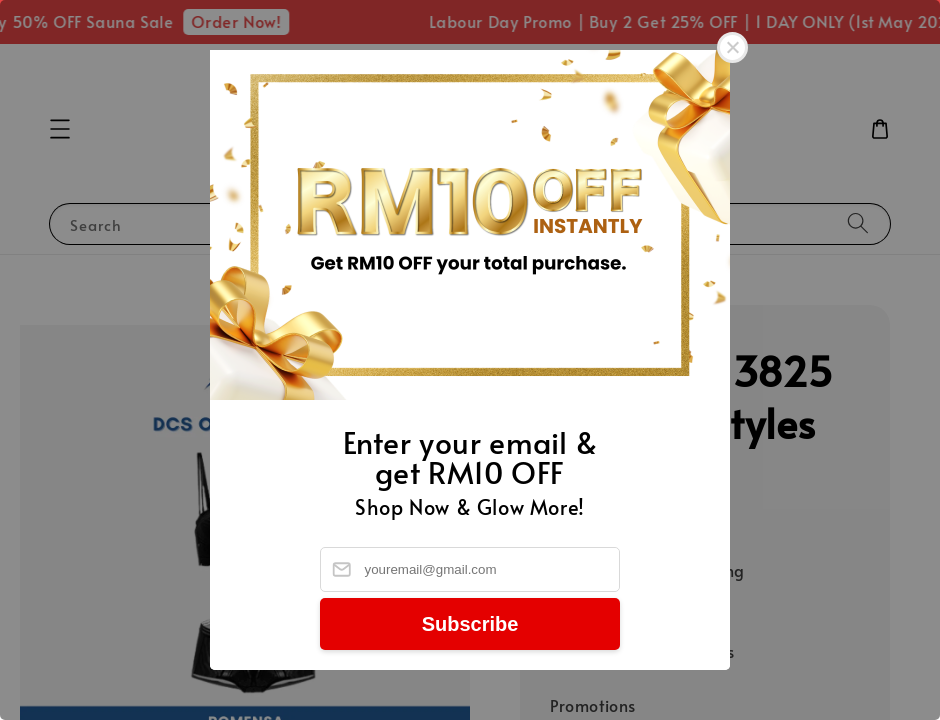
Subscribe (470, 624)
